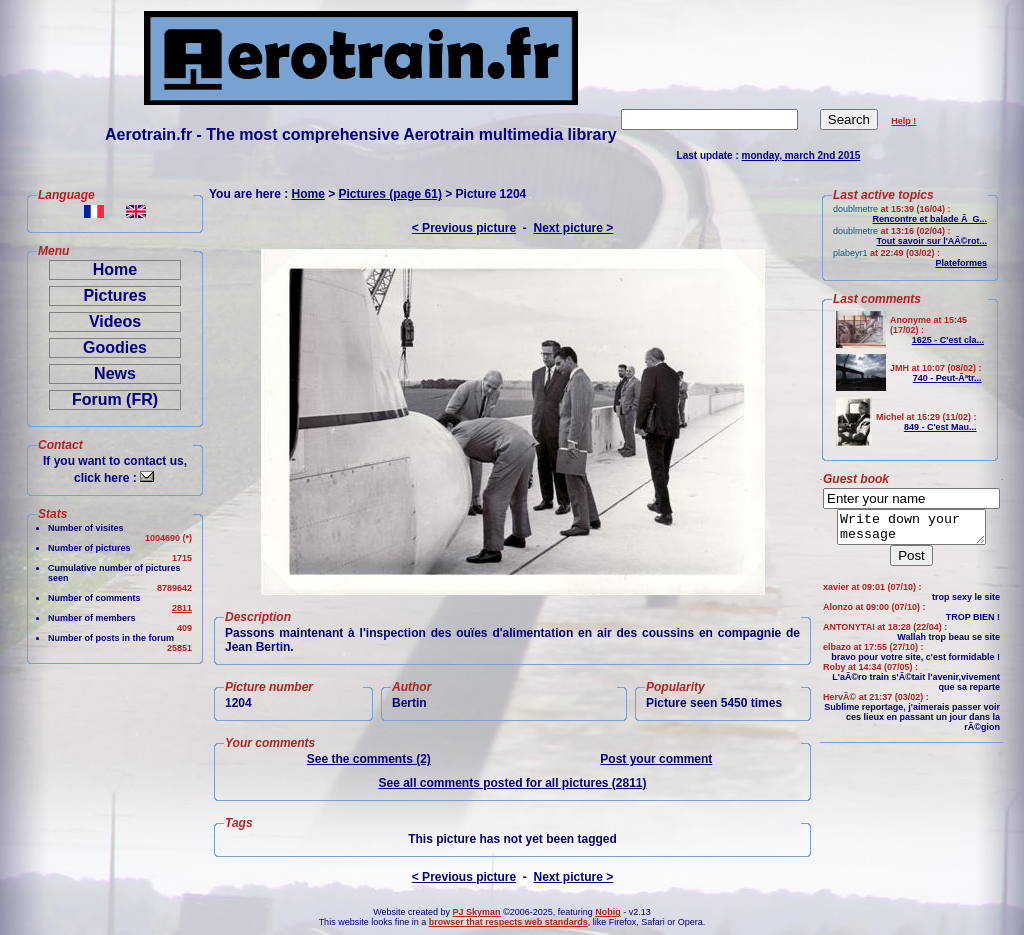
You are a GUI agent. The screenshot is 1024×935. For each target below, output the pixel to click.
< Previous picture (464, 228)
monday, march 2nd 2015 (801, 155)
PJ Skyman (477, 912)
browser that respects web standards (508, 922)
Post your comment (656, 759)
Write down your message (911, 530)
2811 (182, 608)
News (115, 373)
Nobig (608, 912)
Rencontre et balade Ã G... (929, 219)
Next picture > (574, 228)
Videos (115, 321)
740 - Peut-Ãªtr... (947, 378)
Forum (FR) (115, 399)
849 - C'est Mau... (940, 427)
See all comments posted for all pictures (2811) (512, 783)
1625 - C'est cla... (948, 340)
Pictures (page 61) (390, 194)
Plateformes (961, 263)
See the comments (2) (369, 759)
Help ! (903, 121)
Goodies (115, 347)
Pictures (114, 295)
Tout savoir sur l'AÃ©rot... (931, 241)
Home (115, 269)
